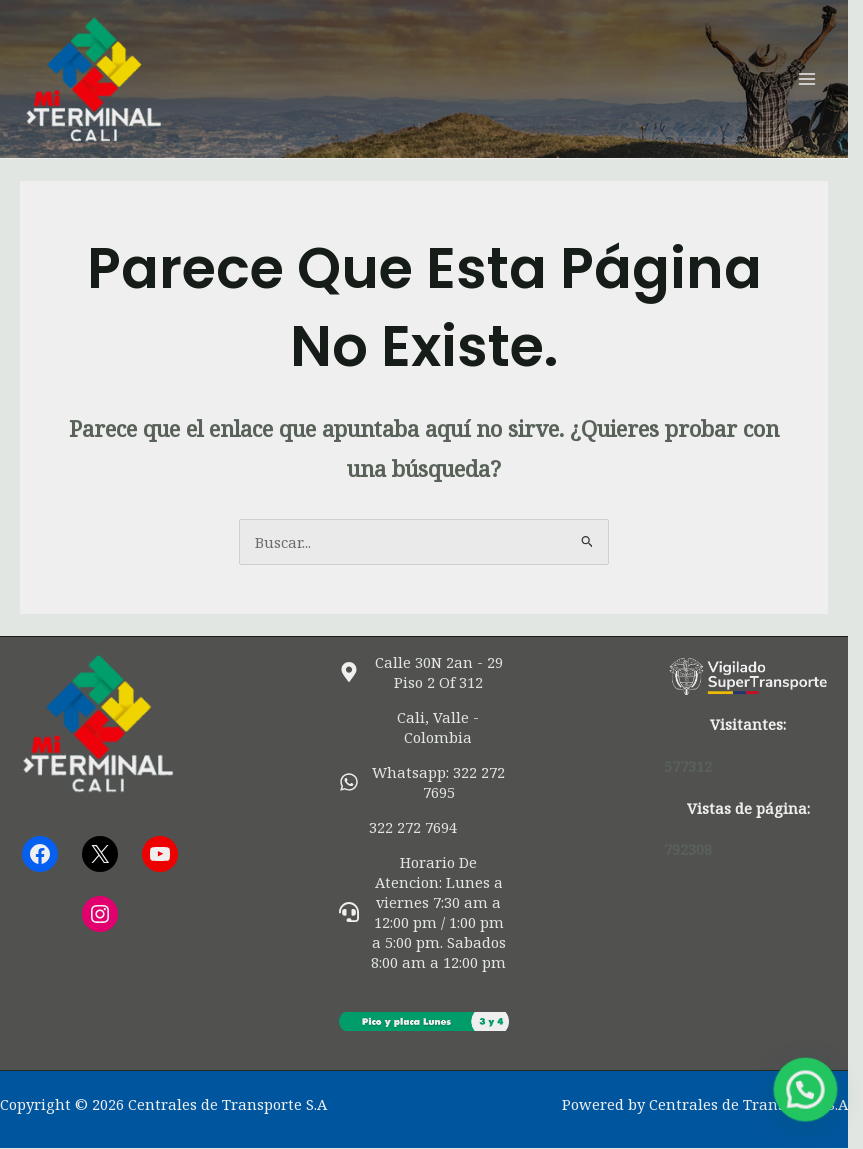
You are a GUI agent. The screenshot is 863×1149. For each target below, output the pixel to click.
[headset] (431, 912)
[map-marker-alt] (431, 672)
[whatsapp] (431, 782)
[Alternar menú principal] (822, 79)
